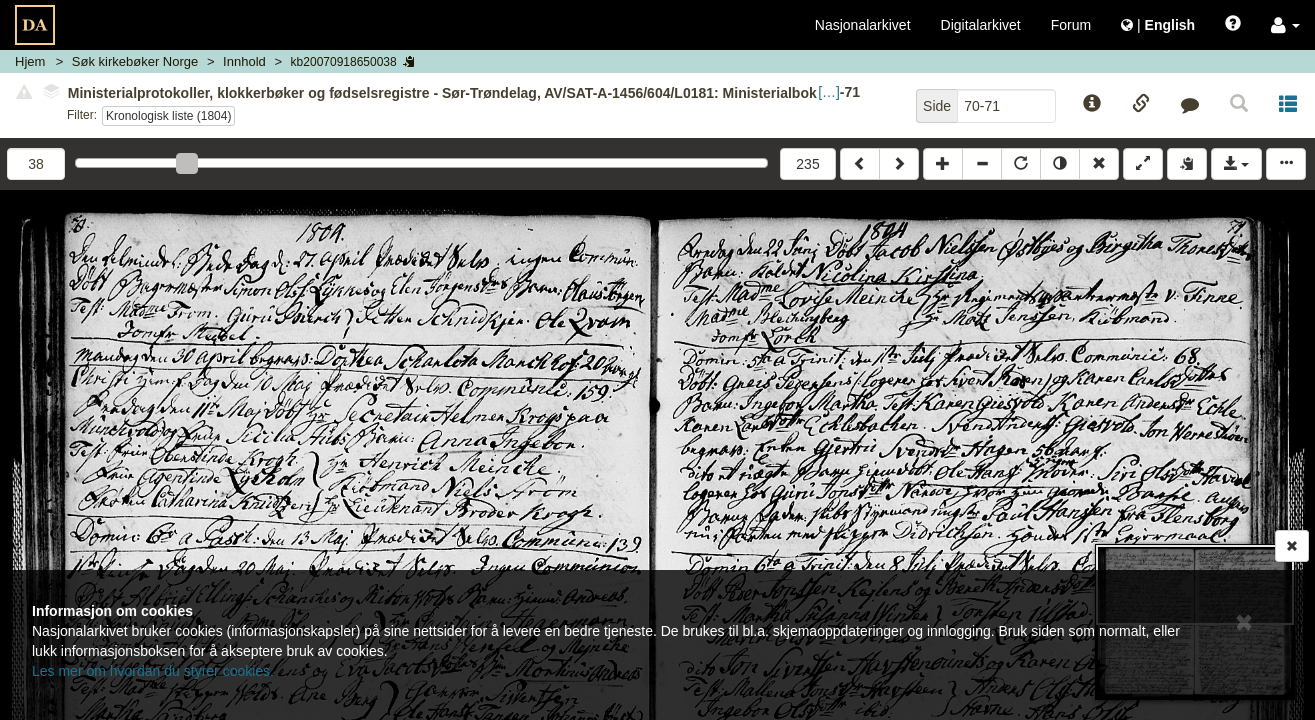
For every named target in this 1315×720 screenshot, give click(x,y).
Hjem (30, 61)
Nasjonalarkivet (863, 25)
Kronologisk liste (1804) (168, 116)
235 (807, 164)
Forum (1071, 25)
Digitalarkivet (981, 25)
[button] (1285, 25)
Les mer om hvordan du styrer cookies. (153, 671)
